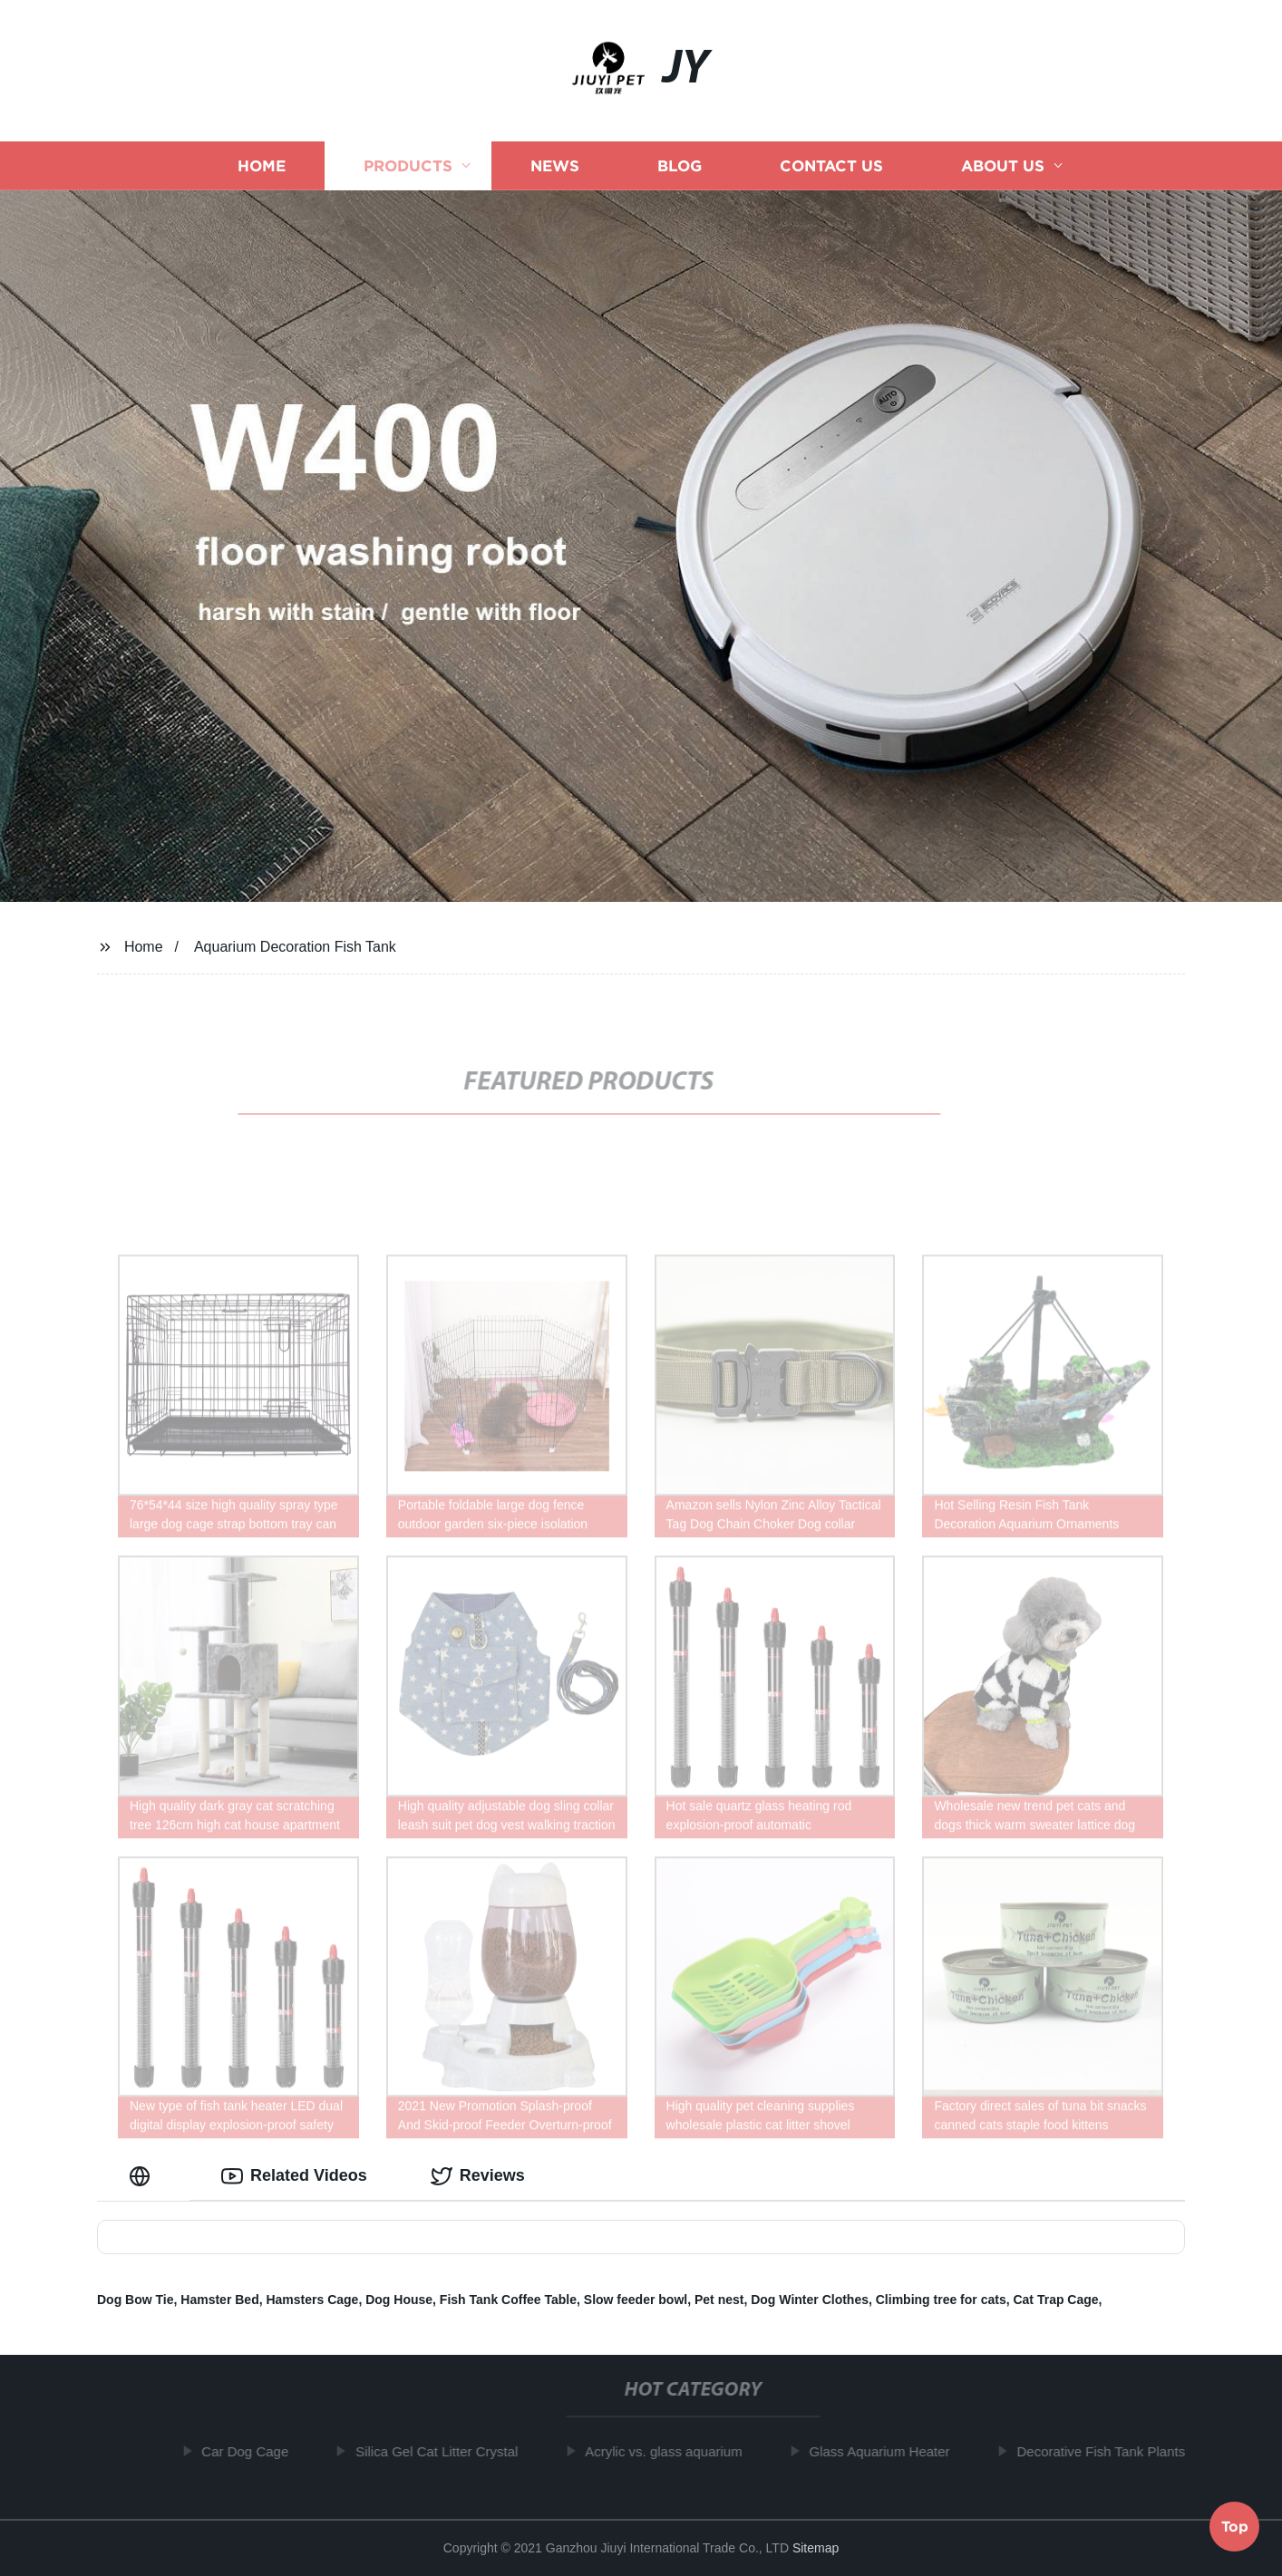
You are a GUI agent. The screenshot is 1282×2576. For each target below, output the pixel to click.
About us (1002, 165)
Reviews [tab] (478, 2176)
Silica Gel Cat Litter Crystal (444, 2451)
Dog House (398, 2299)
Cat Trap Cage (1055, 2299)
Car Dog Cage (252, 2451)
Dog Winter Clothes (810, 2299)
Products (408, 165)
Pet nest (718, 2299)
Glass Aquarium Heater (887, 2451)
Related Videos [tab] (294, 2176)
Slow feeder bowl (635, 2299)
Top (1234, 2528)
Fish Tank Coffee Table (508, 2299)
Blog (679, 165)
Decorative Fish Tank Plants (1109, 2451)
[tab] (143, 2176)
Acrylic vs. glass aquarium (670, 2451)
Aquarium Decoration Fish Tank (295, 946)
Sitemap (815, 2548)
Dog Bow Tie (135, 2299)
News (554, 165)
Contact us (831, 165)
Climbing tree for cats (941, 2299)
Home (262, 165)
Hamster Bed (219, 2299)
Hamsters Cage (312, 2299)
